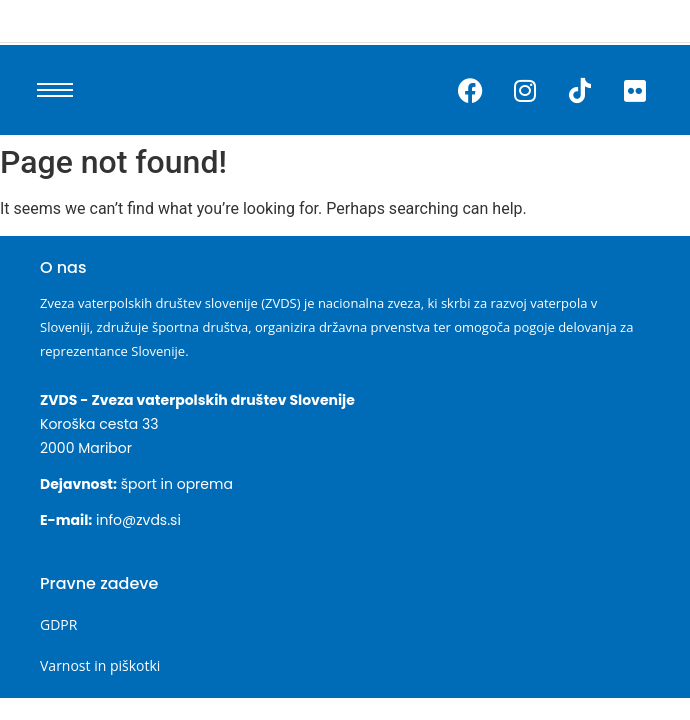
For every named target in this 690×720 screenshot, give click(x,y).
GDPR (58, 624)
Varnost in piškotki (100, 665)
